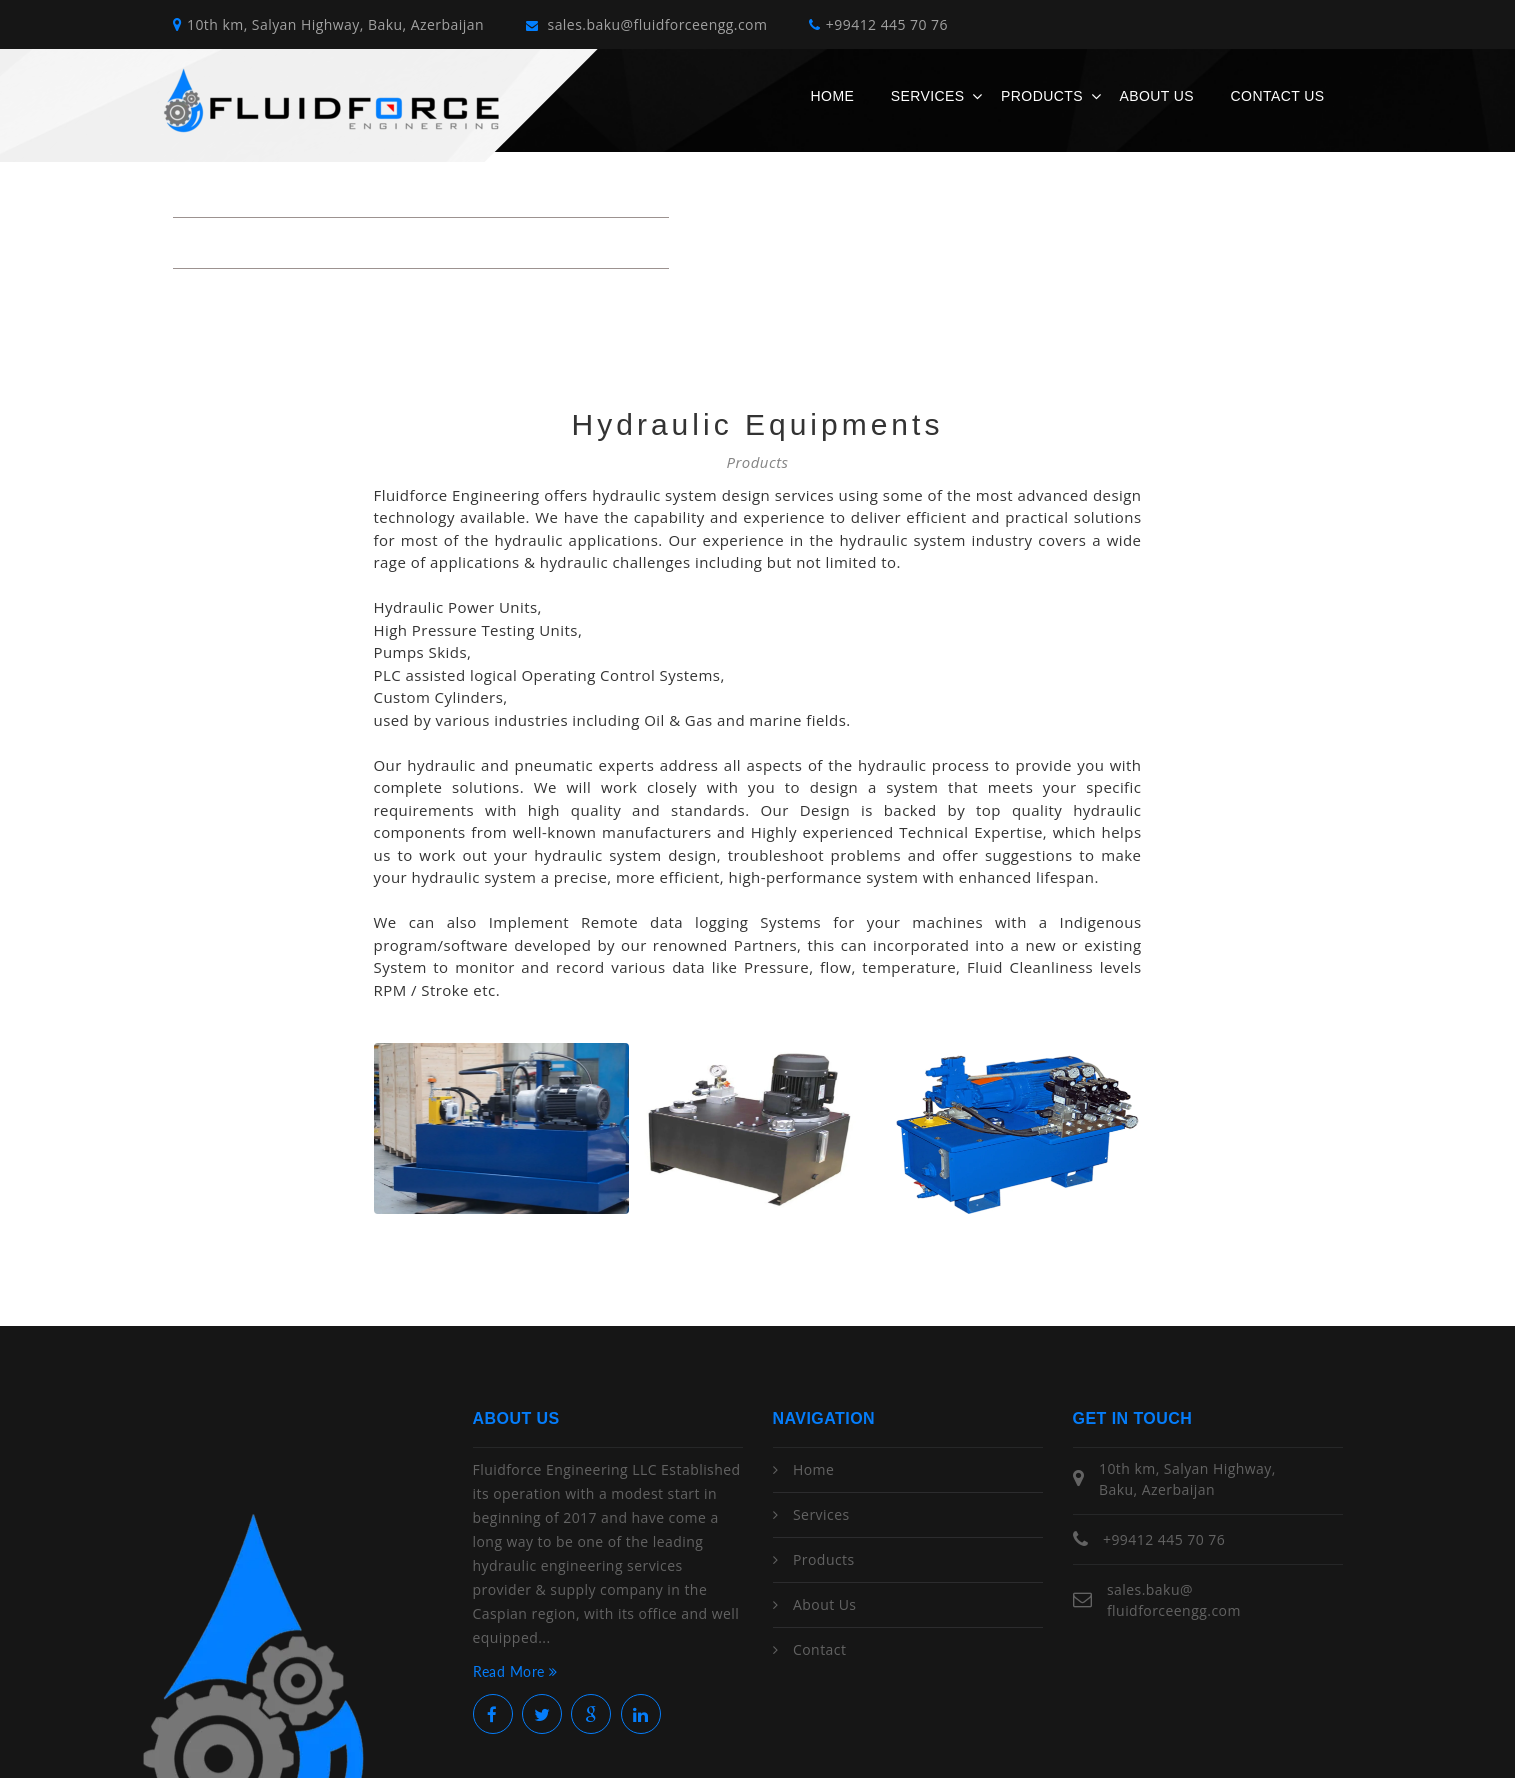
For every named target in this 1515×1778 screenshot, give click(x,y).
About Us (1156, 96)
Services (928, 96)
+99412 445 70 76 (878, 24)
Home (833, 96)
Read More (515, 1671)
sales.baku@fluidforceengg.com (646, 24)
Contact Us (1278, 96)
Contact (819, 1649)
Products (1042, 96)
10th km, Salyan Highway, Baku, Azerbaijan (328, 24)
